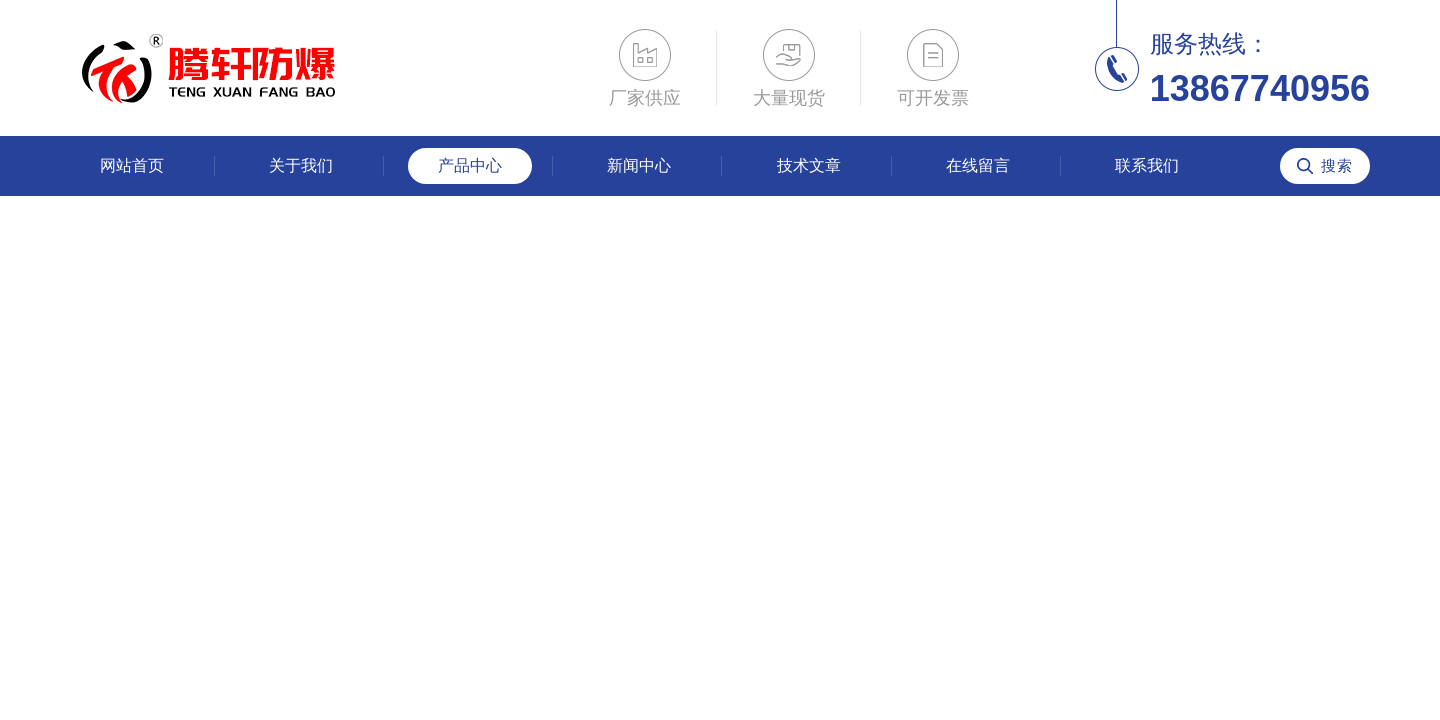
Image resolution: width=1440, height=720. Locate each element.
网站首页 (132, 165)
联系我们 (1147, 165)
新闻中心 (639, 165)
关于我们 (301, 165)
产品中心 (470, 165)
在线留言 (978, 165)
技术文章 (809, 165)
